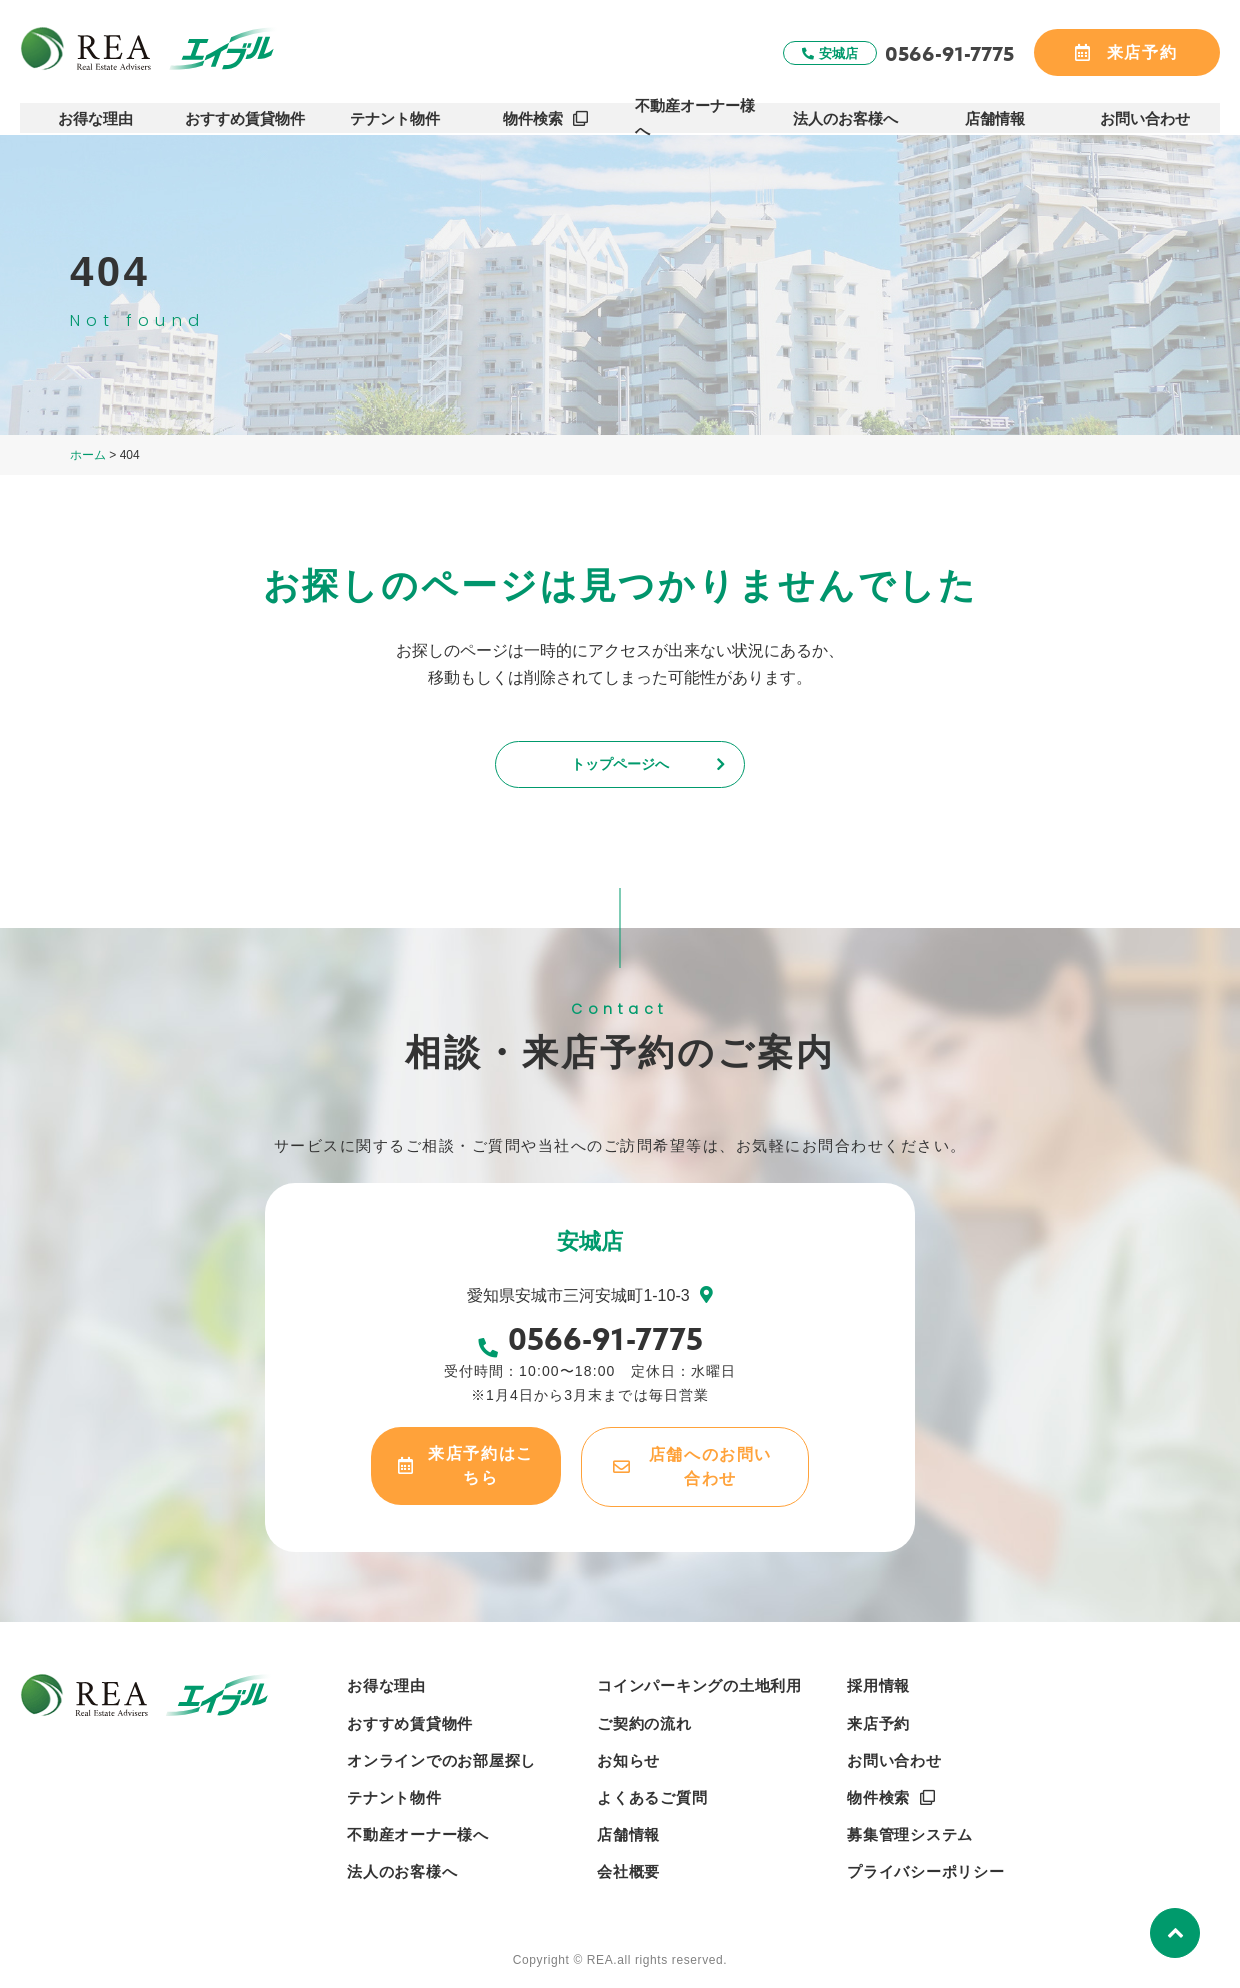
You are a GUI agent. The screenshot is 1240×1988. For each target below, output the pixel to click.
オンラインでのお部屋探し (441, 1767)
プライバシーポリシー (926, 1878)
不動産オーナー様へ (695, 111)
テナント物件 (396, 111)
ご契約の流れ (644, 1729)
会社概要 (628, 1878)
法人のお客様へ (845, 111)
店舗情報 (996, 111)
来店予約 (878, 1729)
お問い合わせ (1146, 111)
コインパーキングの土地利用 (699, 1692)
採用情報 (878, 1692)
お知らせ (628, 1767)
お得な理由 (95, 111)
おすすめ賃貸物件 (246, 111)
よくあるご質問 (652, 1804)
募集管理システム (910, 1841)
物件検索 (533, 111)
